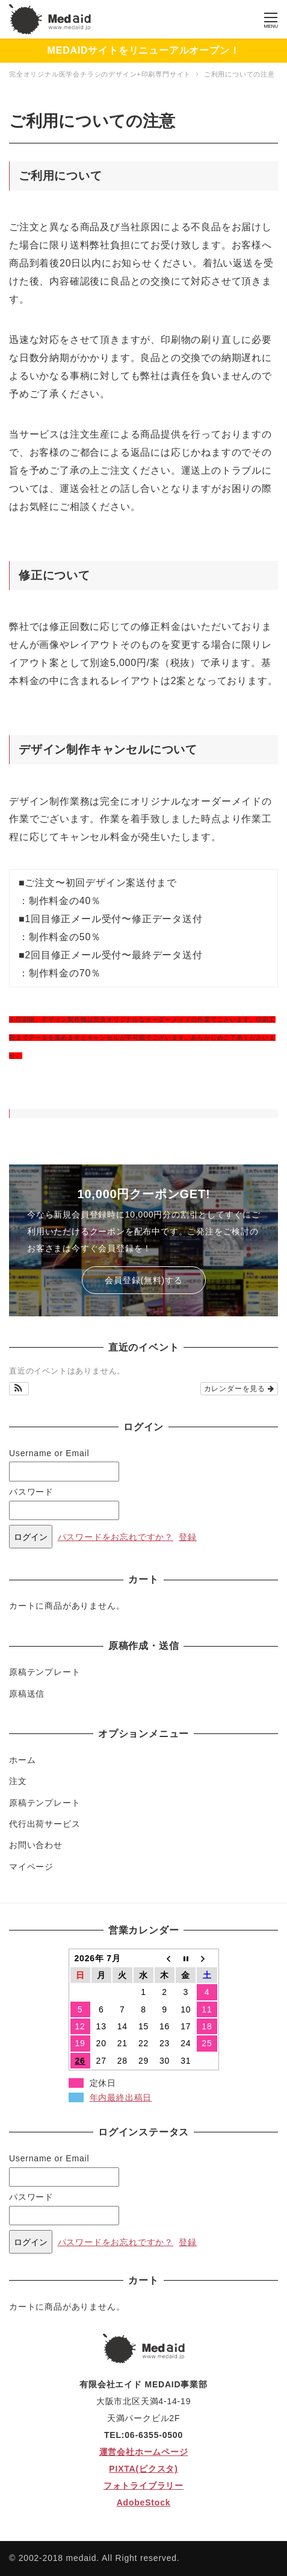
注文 (18, 1781)
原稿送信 (27, 1693)
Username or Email (49, 1453)
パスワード (31, 1492)
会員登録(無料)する (143, 1280)
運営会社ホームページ (143, 2452)
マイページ (31, 1866)
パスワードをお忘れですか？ (115, 1537)
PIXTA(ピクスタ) (143, 2469)
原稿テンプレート (44, 1672)
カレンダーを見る (239, 1388)
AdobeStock (144, 2502)
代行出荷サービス (44, 1824)
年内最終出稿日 (121, 2097)
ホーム (22, 1760)
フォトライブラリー (143, 2485)
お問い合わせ (36, 1845)
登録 (188, 1537)
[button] (19, 1389)
